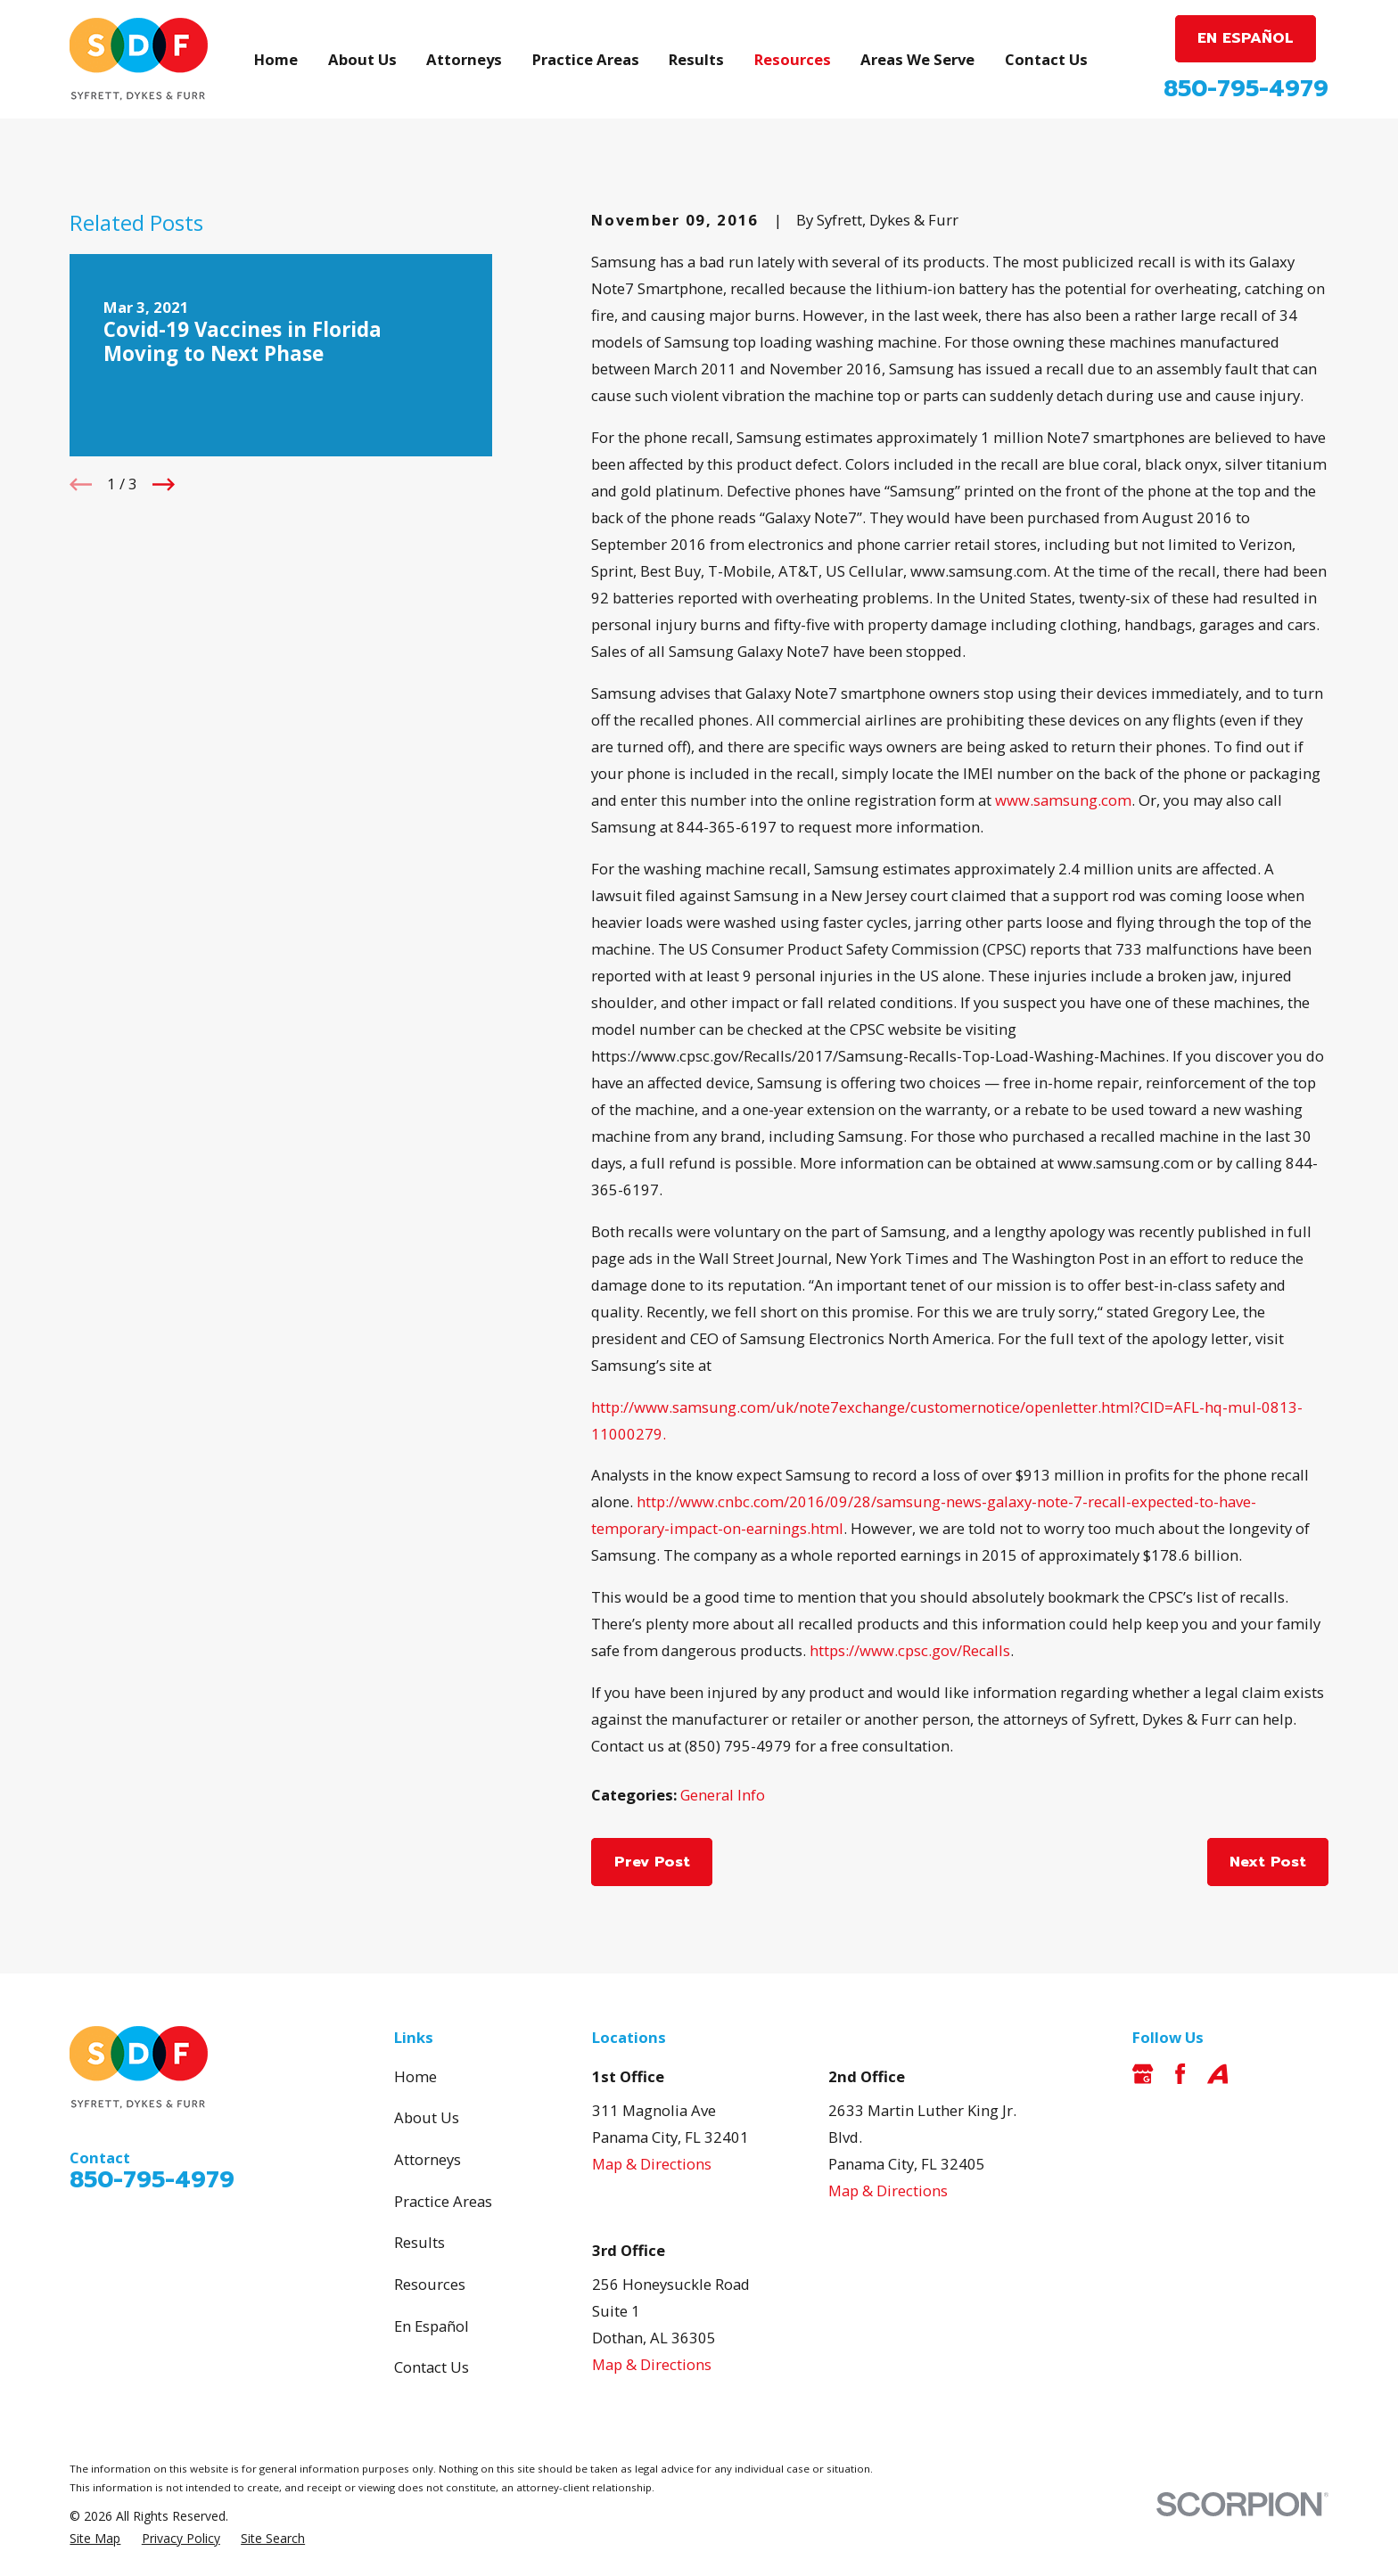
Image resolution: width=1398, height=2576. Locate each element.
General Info (722, 1794)
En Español (431, 2326)
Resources (429, 2284)
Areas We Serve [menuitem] (917, 59)
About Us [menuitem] (362, 59)
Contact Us (431, 2367)
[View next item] (163, 484)
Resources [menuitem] (792, 59)
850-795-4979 (1246, 88)
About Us (426, 2117)
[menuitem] (95, 2538)
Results (419, 2242)
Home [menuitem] (276, 59)
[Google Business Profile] (1142, 2073)
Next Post (1267, 1861)
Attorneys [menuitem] (464, 59)
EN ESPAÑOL (1245, 38)
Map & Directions (651, 2164)
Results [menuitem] (696, 59)
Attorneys (427, 2159)
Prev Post (652, 1861)
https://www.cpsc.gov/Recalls (910, 1650)
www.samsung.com (1063, 800)
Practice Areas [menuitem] (585, 59)
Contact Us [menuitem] (1046, 59)
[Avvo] (1217, 2073)
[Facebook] (1180, 2073)
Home (415, 2076)
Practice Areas (443, 2201)
